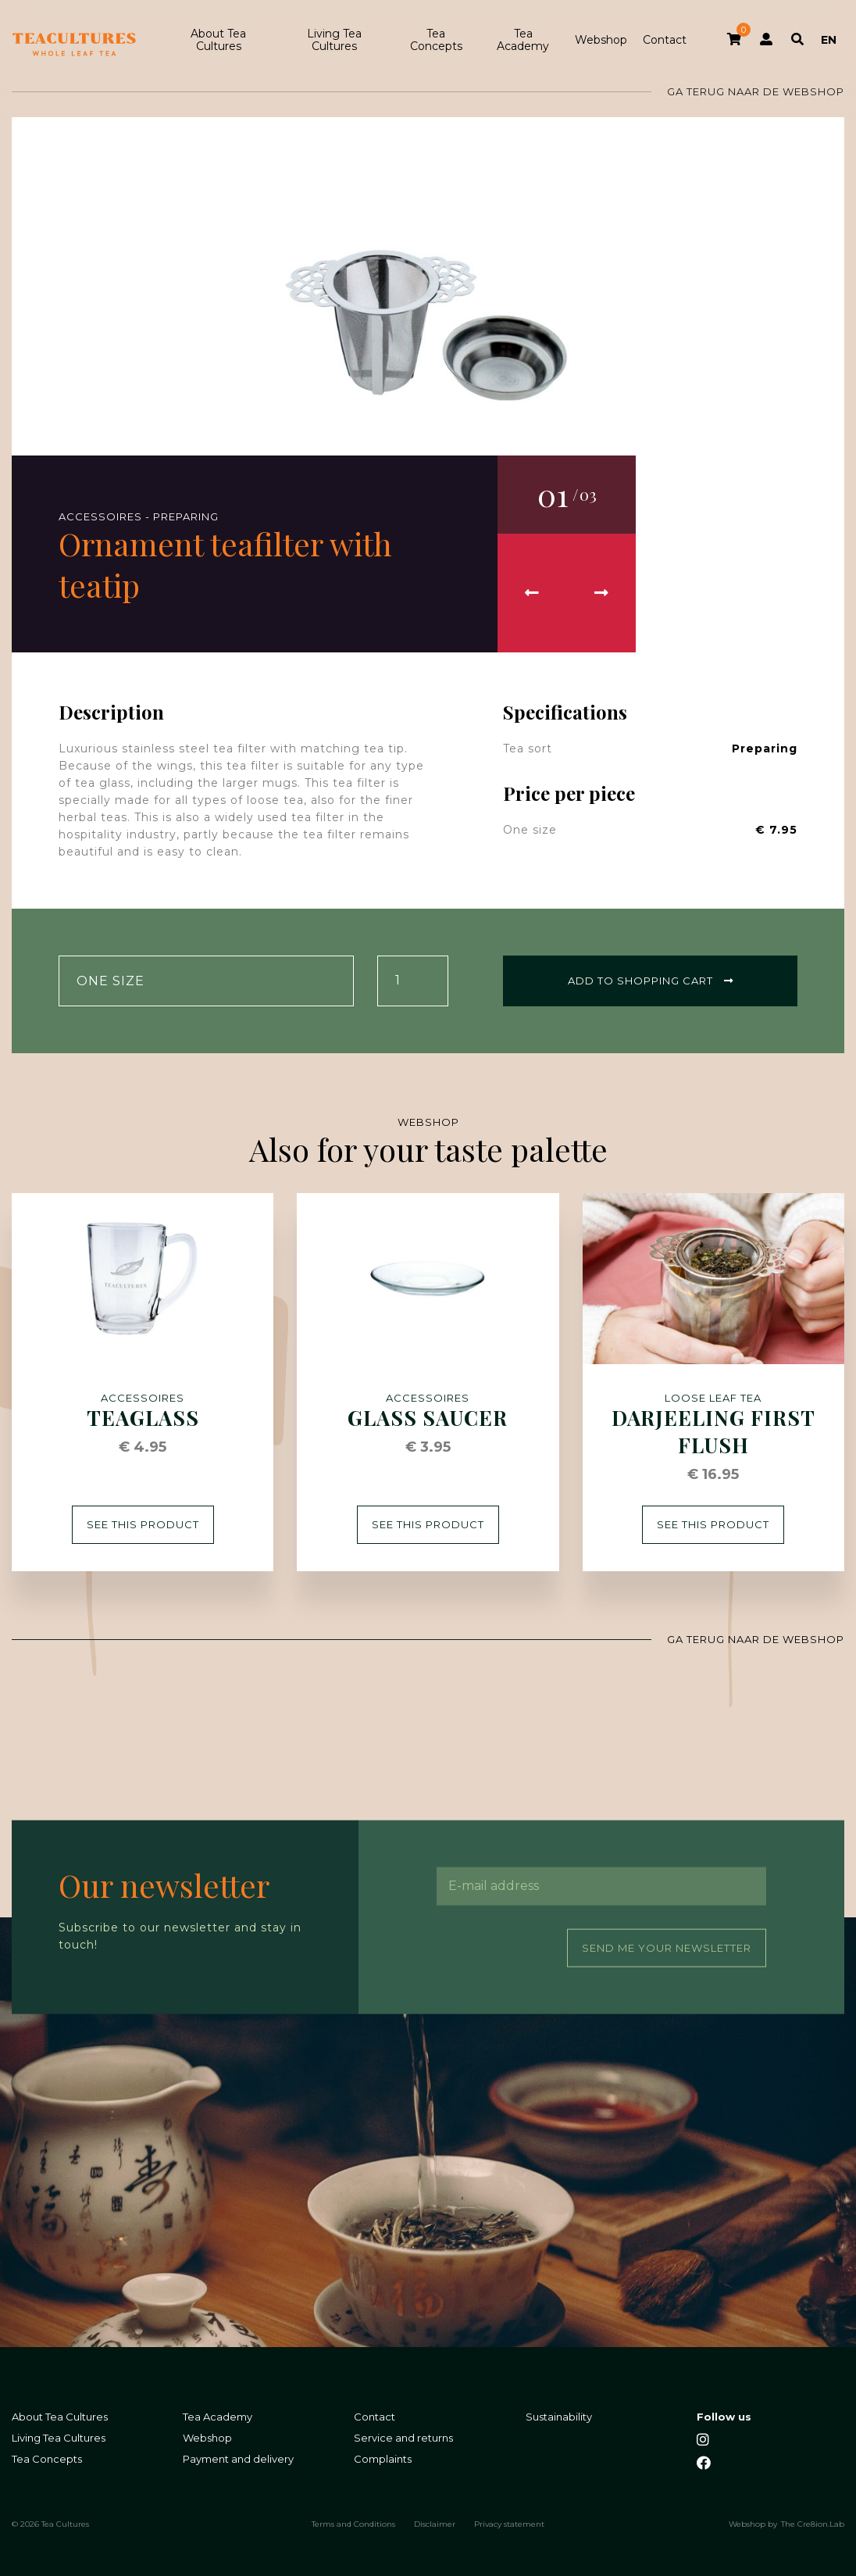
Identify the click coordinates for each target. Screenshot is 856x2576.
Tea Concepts (436, 40)
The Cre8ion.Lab (812, 2523)
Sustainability (559, 2416)
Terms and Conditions (353, 2523)
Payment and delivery (238, 2458)
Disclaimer (434, 2523)
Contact (665, 40)
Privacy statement (509, 2523)
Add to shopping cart (650, 980)
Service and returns (403, 2437)
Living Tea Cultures (334, 40)
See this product (143, 1524)
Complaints (383, 2458)
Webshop (601, 40)
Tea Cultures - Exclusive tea (74, 44)
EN (828, 40)
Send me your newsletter (666, 1947)
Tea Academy (523, 40)
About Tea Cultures (218, 40)
